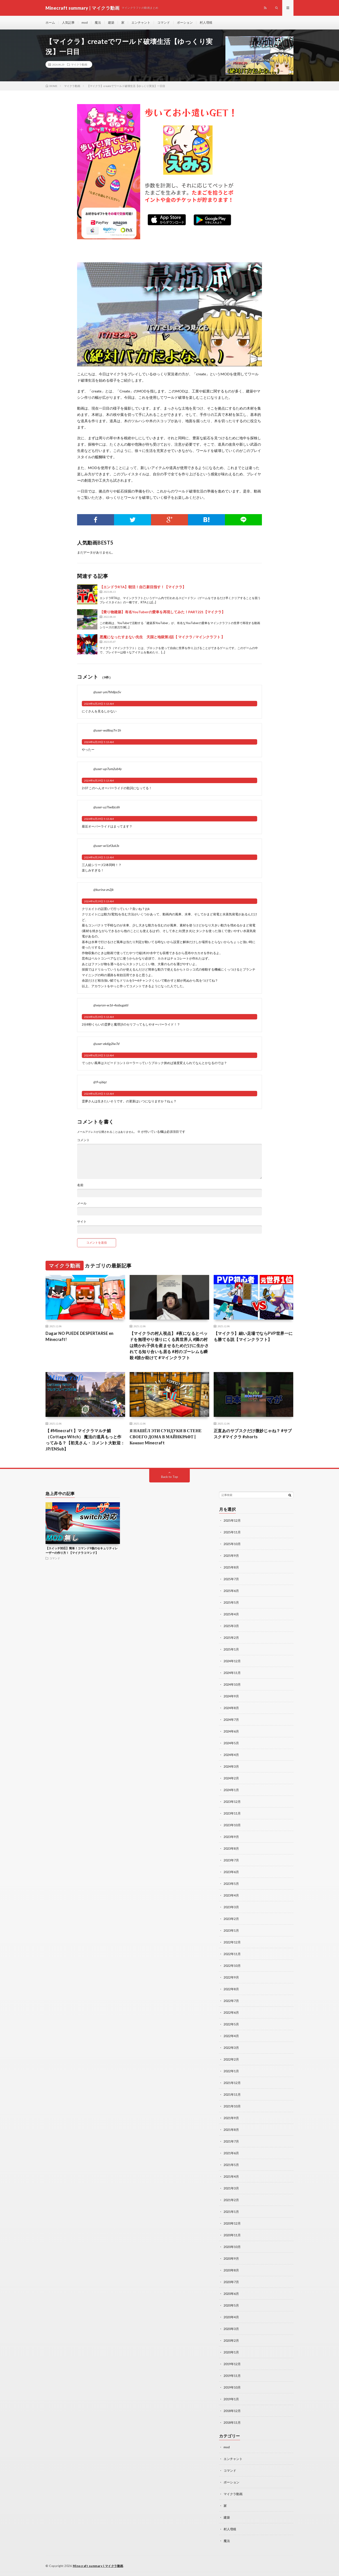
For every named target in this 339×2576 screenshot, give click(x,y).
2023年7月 (231, 1860)
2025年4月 (231, 1614)
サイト (82, 1221)
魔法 (98, 22)
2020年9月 (231, 2258)
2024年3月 (231, 1766)
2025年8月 (231, 1567)
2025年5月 (231, 1602)
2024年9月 (231, 1696)
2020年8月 (231, 2270)
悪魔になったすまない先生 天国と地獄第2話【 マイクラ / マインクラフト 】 (162, 637)
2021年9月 (231, 2118)
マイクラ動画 (79, 64)
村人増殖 (206, 22)
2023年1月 (231, 1930)
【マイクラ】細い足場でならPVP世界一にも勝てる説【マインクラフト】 (253, 1336)
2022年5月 (231, 2024)
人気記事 (68, 22)
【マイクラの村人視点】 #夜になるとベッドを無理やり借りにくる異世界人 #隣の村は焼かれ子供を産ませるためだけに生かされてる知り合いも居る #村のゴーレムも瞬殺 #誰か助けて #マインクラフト (169, 1345)
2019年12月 (232, 2364)
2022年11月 (232, 1954)
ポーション (185, 22)
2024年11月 (232, 1673)
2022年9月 (231, 1977)
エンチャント (140, 22)
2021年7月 (231, 2141)
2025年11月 (232, 1532)
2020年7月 (231, 2282)
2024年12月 (232, 1661)
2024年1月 (231, 1790)
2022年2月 (231, 2059)
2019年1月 (231, 2399)
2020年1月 (231, 2352)
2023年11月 (232, 1813)
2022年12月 (232, 1942)
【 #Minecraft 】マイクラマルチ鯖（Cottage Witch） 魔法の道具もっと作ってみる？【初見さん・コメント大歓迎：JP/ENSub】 (85, 1439)
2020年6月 (231, 2294)
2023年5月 (231, 1883)
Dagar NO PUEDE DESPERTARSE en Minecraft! (80, 1336)
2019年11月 (232, 2376)
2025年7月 (231, 1579)
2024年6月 (231, 1731)
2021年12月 (232, 2083)
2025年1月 (231, 1649)
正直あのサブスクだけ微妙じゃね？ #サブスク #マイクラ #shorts (253, 1433)
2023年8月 (231, 1848)
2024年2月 (231, 1778)
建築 (111, 22)
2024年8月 (231, 1708)
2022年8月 (231, 1989)
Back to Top (169, 1477)
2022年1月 (231, 2071)
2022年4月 (231, 2036)
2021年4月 (231, 2176)
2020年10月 (232, 2247)
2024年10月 (232, 1684)
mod (85, 22)
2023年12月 (232, 1801)
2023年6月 (231, 1872)
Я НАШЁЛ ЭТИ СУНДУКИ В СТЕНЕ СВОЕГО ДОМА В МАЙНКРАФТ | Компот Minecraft (166, 1436)
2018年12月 (232, 2411)
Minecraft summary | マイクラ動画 (98, 2566)
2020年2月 (231, 2340)
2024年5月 (231, 1743)
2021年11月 (232, 2094)
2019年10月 (232, 2387)
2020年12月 (232, 2223)
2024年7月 (231, 1719)
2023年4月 (231, 1895)
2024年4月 (231, 1755)
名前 (80, 1185)
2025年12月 (232, 1520)
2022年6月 (231, 2012)
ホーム (50, 22)
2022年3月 (231, 2047)
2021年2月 (231, 2200)
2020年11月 (232, 2235)
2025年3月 (231, 1626)
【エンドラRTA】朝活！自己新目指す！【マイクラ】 (143, 587)
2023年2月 (231, 1919)
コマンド (163, 22)
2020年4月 (231, 2317)
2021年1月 (231, 2212)
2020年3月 (231, 2329)
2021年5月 (231, 2165)
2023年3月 (231, 1907)
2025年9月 (231, 1555)
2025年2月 (231, 1637)
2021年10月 (232, 2106)
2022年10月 (232, 1965)
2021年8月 (231, 2129)
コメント (83, 1140)
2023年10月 (232, 1825)
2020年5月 (231, 2305)
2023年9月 (231, 1837)
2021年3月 (231, 2188)
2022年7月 (231, 2001)
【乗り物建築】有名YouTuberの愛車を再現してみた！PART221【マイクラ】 (162, 612)
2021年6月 (231, 2153)
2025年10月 (232, 1544)
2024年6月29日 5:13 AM (99, 703)
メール (82, 1203)
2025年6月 (231, 1591)
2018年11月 (232, 2422)
